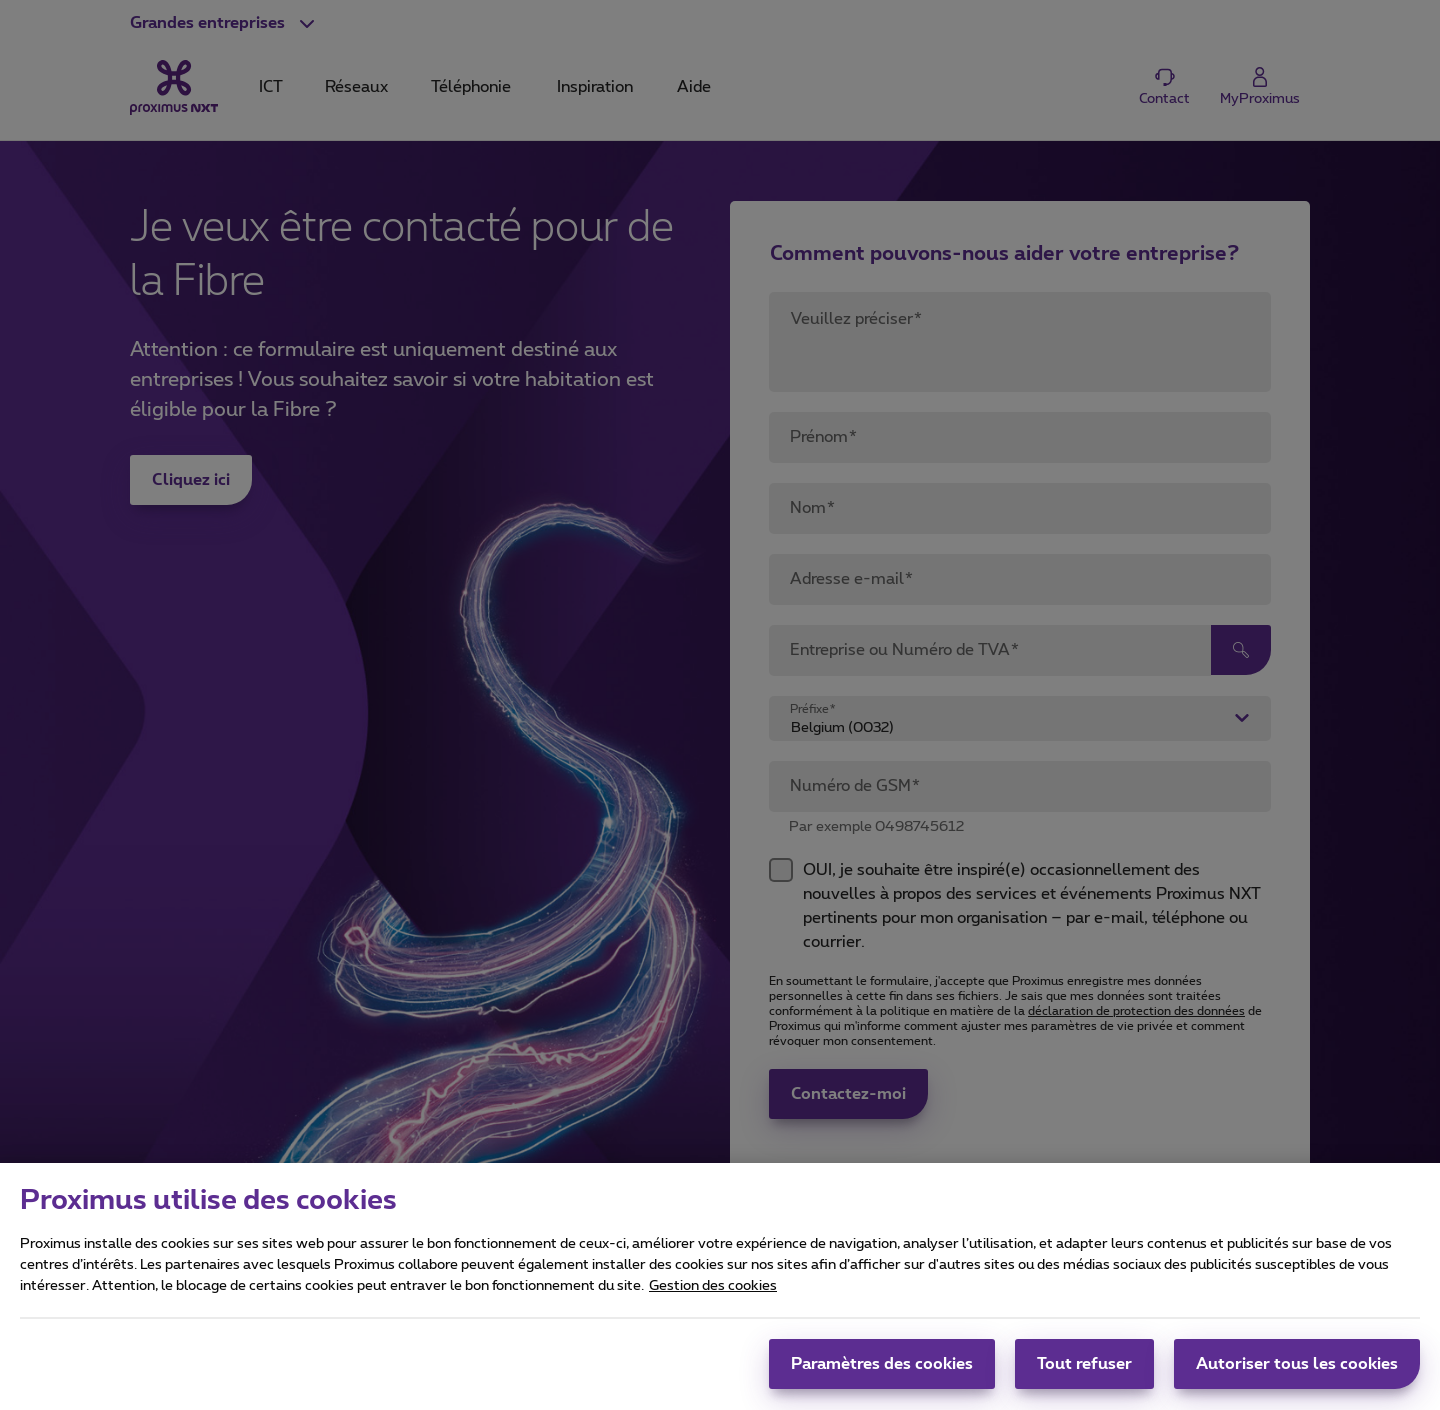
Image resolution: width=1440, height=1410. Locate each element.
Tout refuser (1084, 1374)
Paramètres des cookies (882, 1374)
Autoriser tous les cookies (1297, 1374)
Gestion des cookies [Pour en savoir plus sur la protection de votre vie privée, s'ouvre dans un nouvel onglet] (713, 1296)
